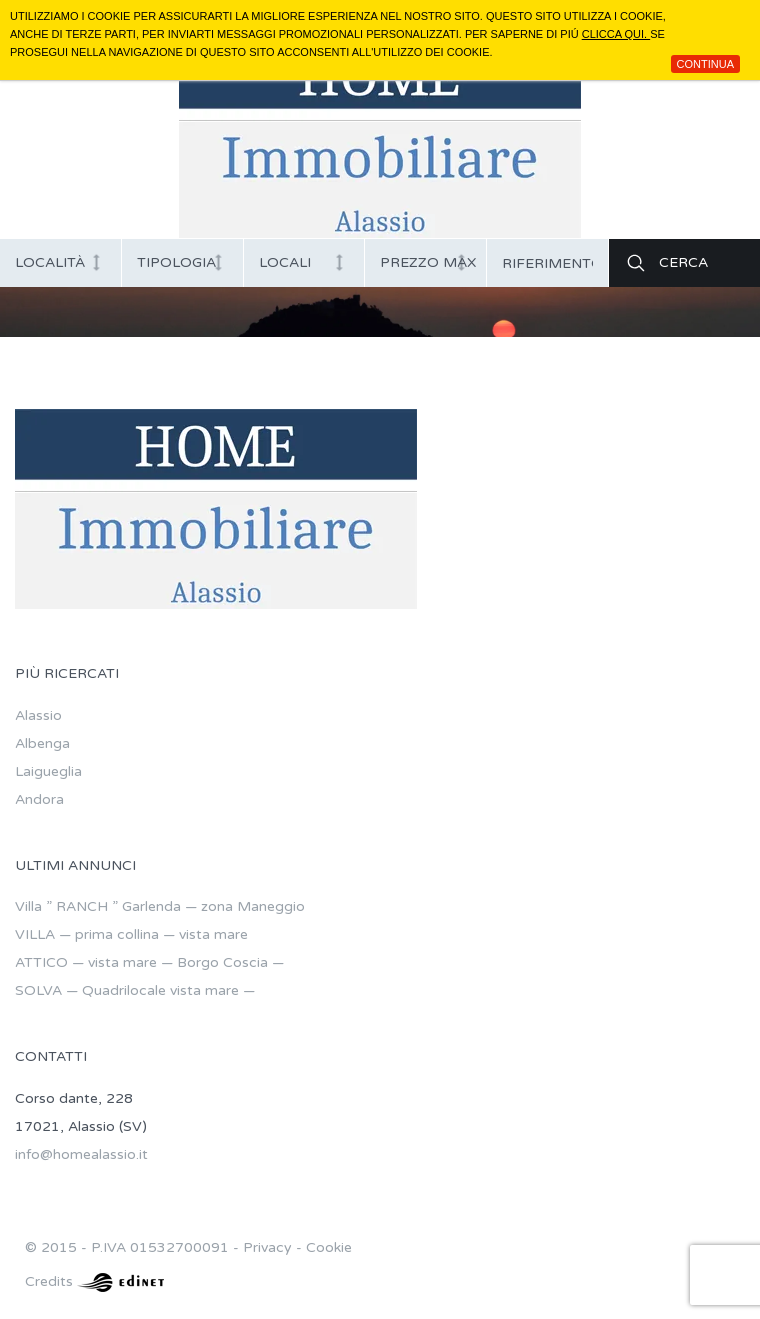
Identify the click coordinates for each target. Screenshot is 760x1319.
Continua (705, 64)
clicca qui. (616, 34)
